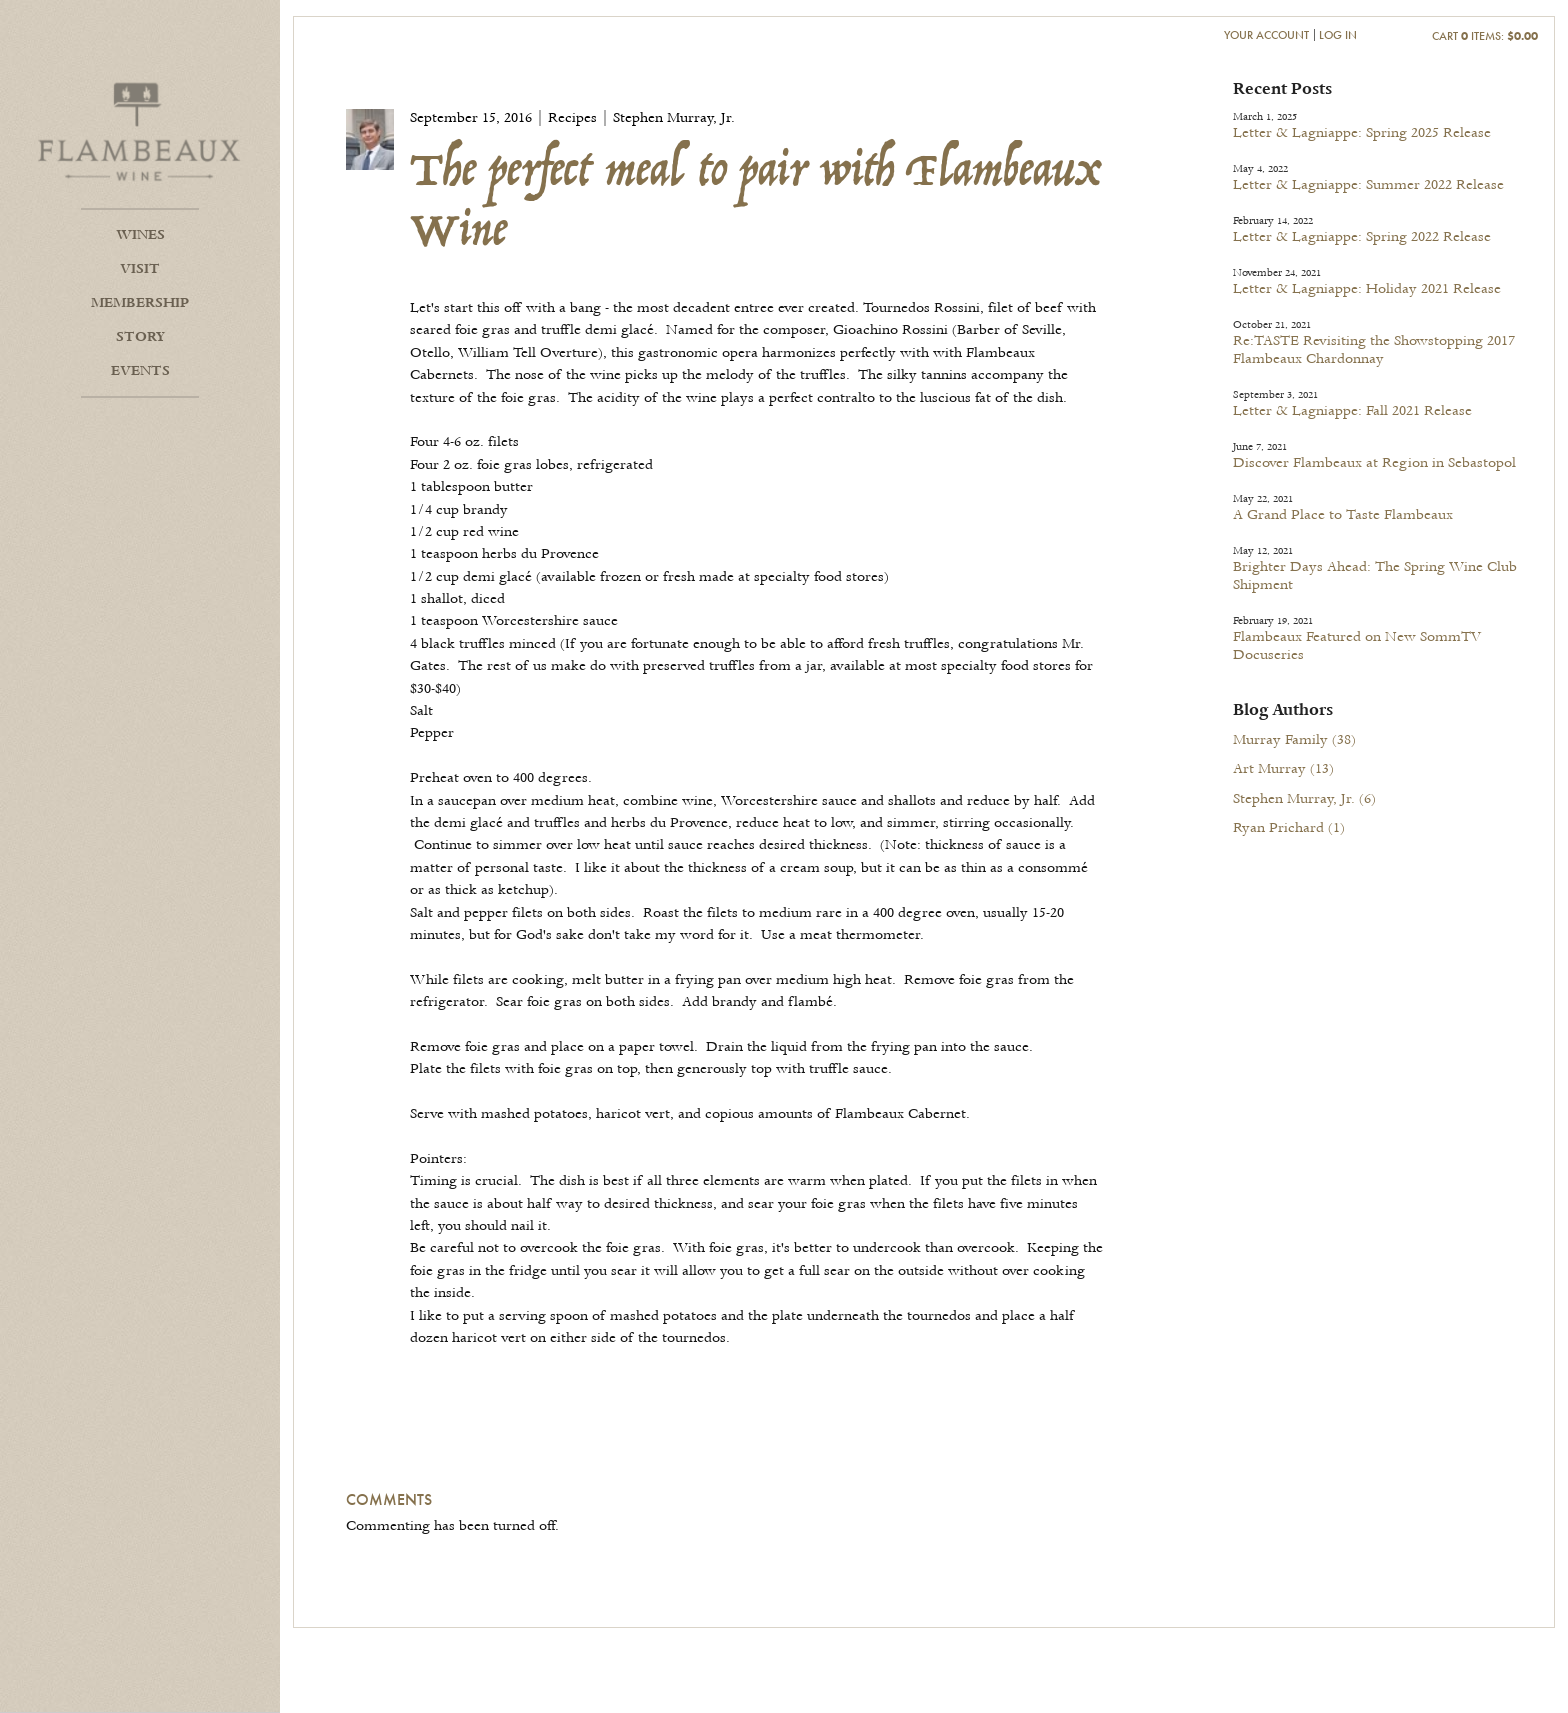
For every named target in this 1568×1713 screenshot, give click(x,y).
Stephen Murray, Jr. (1304, 799)
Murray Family (1294, 740)
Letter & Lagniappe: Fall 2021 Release (1352, 411)
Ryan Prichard (1289, 828)
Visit (140, 269)
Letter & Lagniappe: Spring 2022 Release (1362, 237)
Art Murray (1283, 769)
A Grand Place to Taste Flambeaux (1343, 515)
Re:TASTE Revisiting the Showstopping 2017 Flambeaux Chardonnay (1374, 350)
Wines (140, 235)
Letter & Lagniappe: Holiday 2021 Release (1367, 289)
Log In (1338, 34)
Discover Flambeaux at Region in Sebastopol (1374, 463)
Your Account (1266, 34)
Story (140, 337)
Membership (140, 303)
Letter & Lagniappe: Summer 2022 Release (1368, 185)
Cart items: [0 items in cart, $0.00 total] (1485, 35)
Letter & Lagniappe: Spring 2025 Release (1362, 133)
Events (140, 371)
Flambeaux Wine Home (140, 130)
